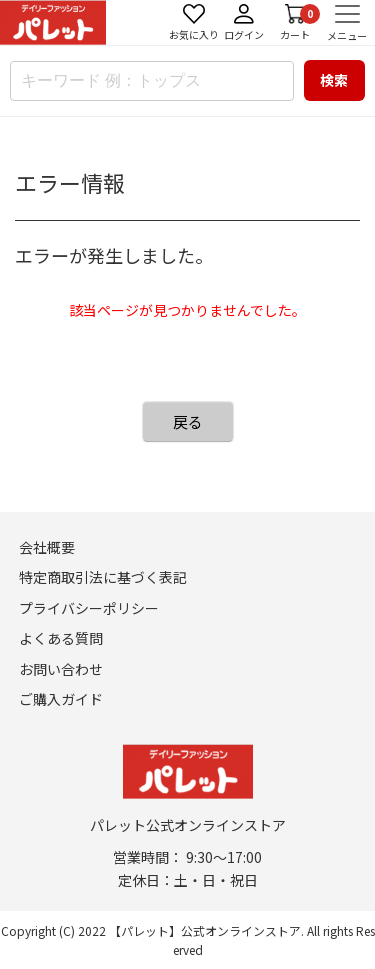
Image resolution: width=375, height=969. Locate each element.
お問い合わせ (61, 669)
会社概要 (47, 547)
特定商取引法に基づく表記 (103, 577)
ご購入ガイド (61, 699)
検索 (334, 80)
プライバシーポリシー (89, 608)
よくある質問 (61, 638)
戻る (188, 421)
